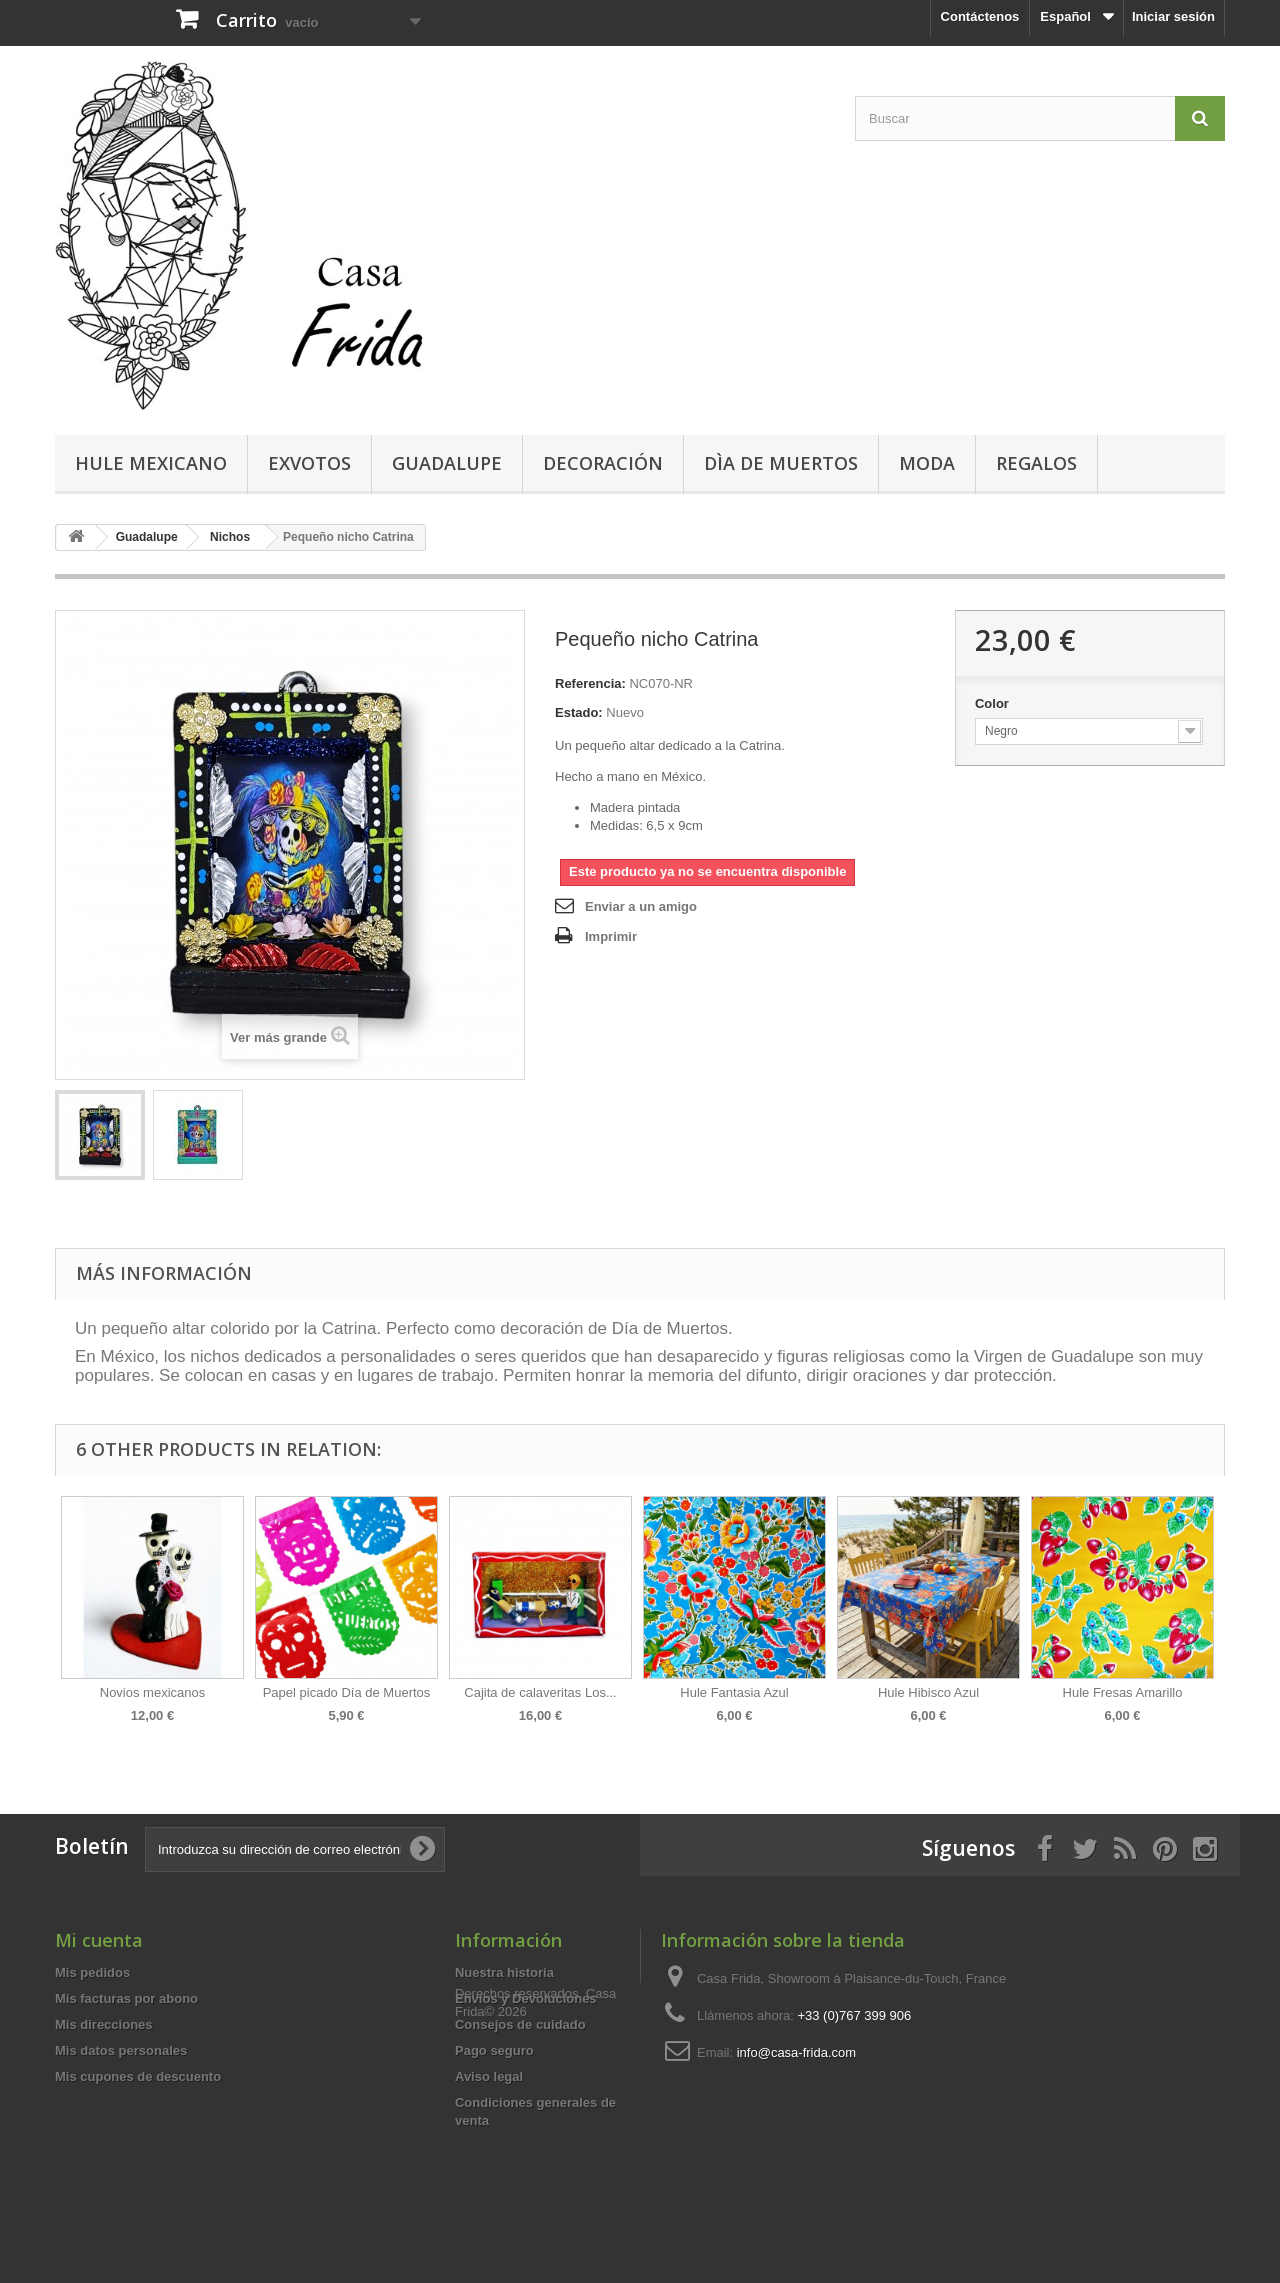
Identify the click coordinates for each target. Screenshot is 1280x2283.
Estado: (579, 712)
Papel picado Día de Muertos (347, 1692)
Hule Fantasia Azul (734, 1692)
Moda (927, 463)
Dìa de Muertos (781, 463)
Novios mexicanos (153, 1692)
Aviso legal (489, 2076)
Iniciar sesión (1173, 16)
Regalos (1036, 463)
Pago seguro (494, 2050)
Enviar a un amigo (641, 906)
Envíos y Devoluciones (526, 1998)
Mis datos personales (121, 2050)
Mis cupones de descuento (138, 2076)
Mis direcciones (104, 2024)
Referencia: (590, 683)
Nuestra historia (504, 1972)
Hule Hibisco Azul (928, 1692)
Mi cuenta (99, 1940)
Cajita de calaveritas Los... (540, 1692)
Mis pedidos (92, 1972)
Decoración (603, 463)
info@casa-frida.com (796, 2052)
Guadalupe (447, 463)
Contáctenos (980, 16)
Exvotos (309, 463)
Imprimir (611, 936)
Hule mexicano (151, 463)
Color (994, 703)
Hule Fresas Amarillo (1123, 1692)
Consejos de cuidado (520, 2024)
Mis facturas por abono (126, 1998)
